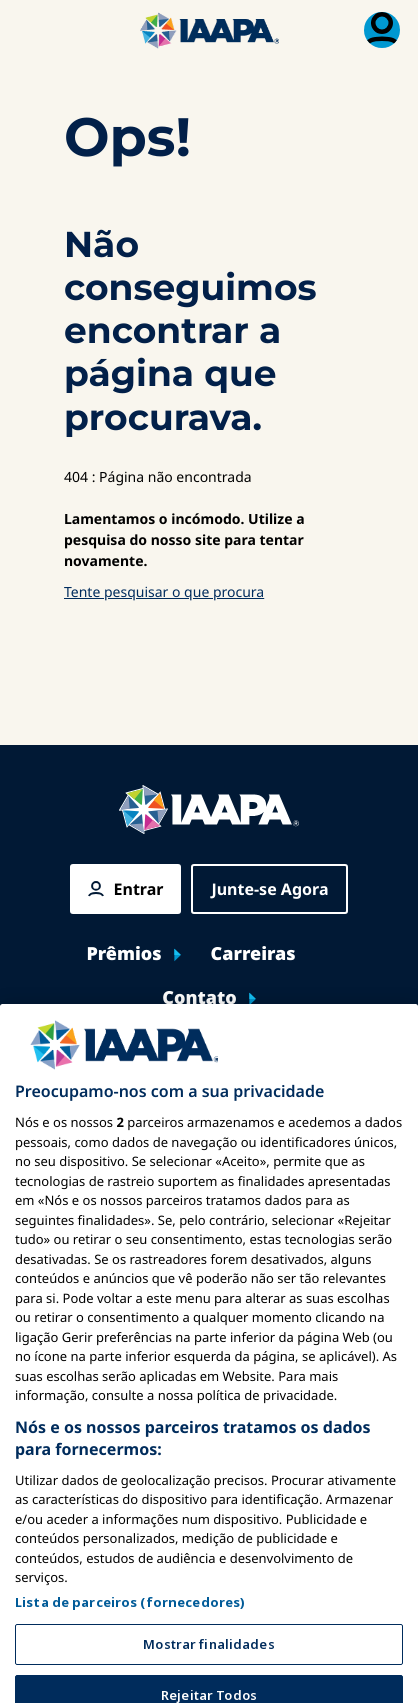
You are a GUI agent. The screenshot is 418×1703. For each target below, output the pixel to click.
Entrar (139, 889)
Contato (199, 998)
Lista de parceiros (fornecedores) (130, 1630)
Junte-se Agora (269, 889)
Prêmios (123, 954)
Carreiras (253, 954)
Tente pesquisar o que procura (164, 592)
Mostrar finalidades (208, 1672)
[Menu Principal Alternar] (36, 30)
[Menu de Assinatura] (382, 30)
